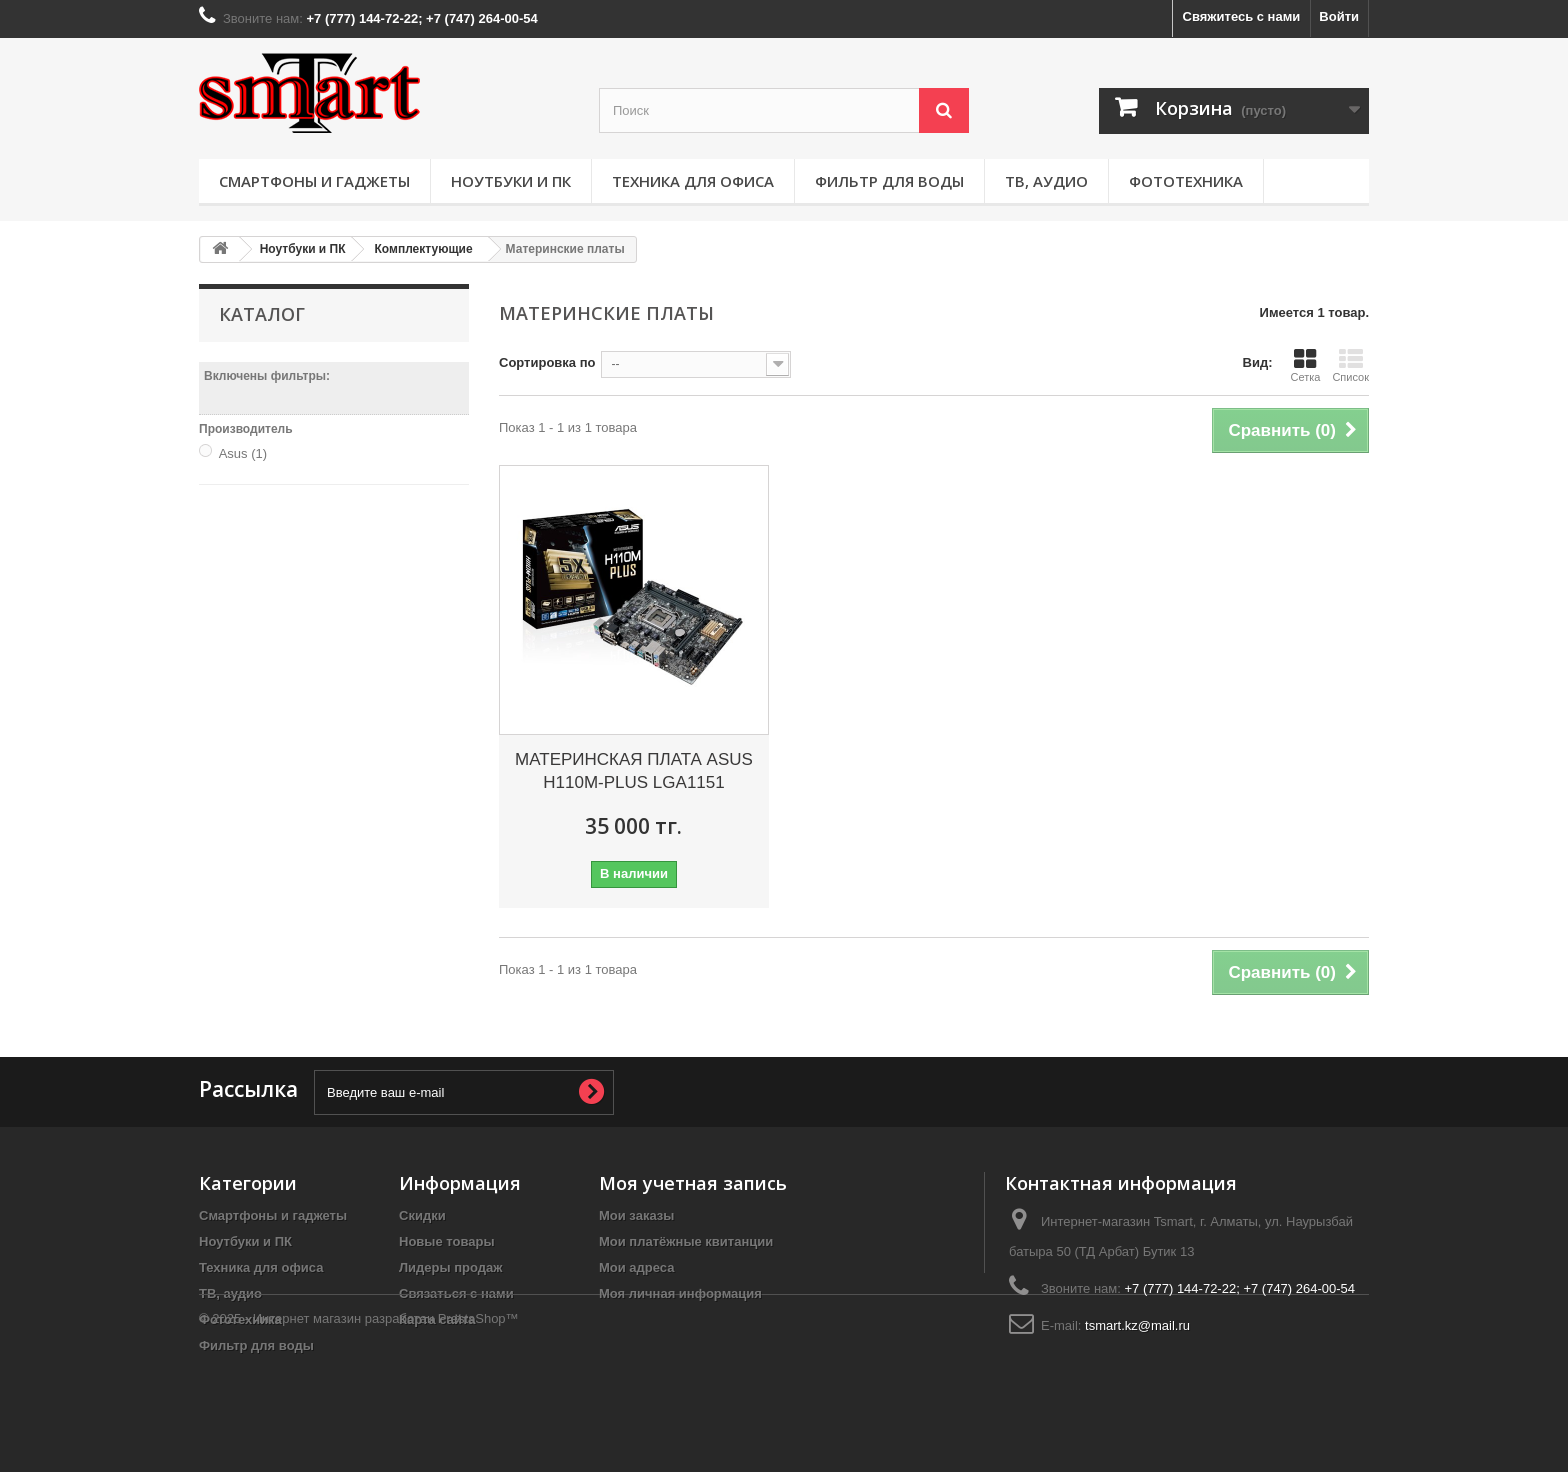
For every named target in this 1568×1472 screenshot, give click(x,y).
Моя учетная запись (693, 1183)
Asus (243, 453)
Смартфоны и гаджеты (314, 181)
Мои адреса (636, 1267)
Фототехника (1186, 181)
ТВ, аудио (1046, 181)
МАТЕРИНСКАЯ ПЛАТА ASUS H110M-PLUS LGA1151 (634, 771)
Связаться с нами (456, 1293)
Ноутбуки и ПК (511, 181)
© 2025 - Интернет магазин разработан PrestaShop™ (359, 1417)
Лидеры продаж (451, 1267)
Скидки (422, 1215)
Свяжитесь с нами (1242, 16)
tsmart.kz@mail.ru (1137, 1325)
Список (1350, 365)
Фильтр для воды (889, 181)
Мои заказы (636, 1215)
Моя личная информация (680, 1293)
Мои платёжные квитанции (686, 1241)
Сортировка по (547, 362)
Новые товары (447, 1241)
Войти (1339, 16)
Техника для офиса (693, 181)
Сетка (1305, 365)
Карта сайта (437, 1319)
